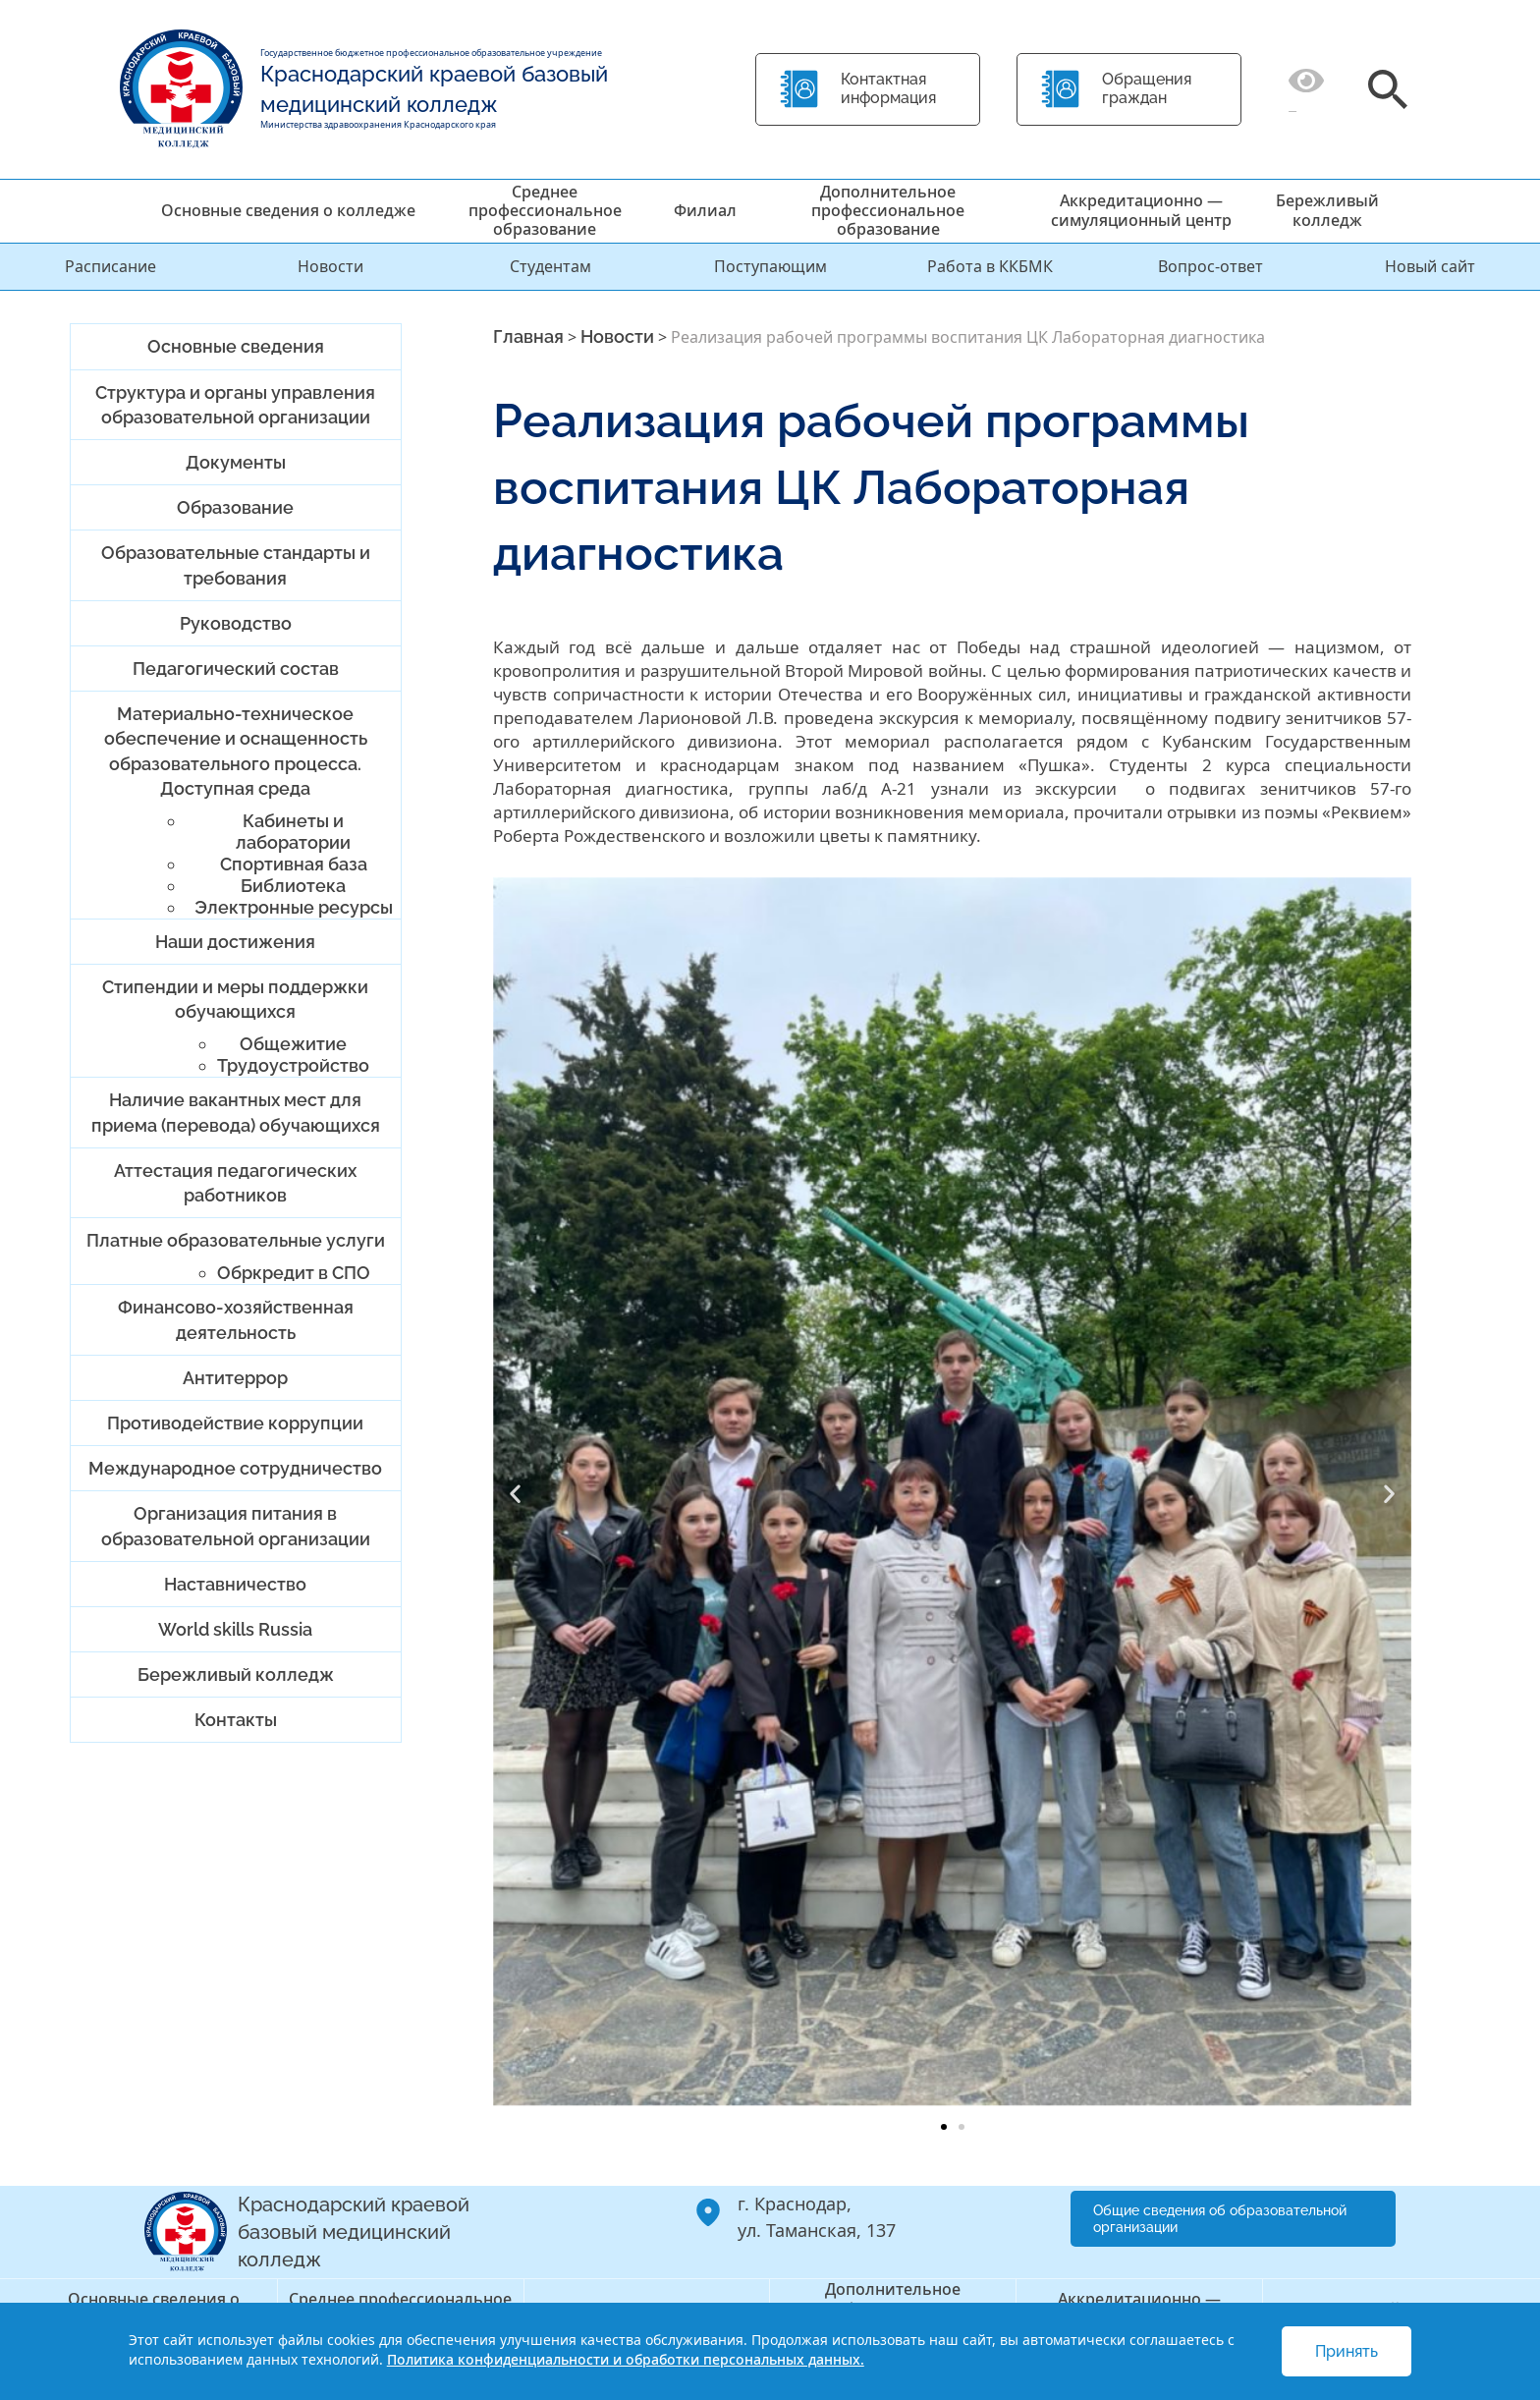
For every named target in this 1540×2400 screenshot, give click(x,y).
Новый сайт (1430, 266)
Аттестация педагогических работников (235, 1182)
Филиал (705, 210)
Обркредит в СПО (293, 1272)
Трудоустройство (293, 1065)
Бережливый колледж (1327, 210)
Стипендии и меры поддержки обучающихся (235, 999)
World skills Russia (235, 1629)
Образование (235, 507)
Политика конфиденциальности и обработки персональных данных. (625, 2359)
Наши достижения (235, 941)
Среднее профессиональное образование (545, 210)
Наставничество (235, 1584)
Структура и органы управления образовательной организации (235, 404)
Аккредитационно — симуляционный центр (1141, 210)
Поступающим (770, 266)
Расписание (110, 266)
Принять (1346, 2351)
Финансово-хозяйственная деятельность (236, 1319)
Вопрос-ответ (1210, 266)
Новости (330, 266)
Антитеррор (235, 1377)
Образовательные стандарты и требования (235, 564)
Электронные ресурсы (293, 907)
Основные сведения (235, 346)
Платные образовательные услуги (235, 1240)
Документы (236, 462)
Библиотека (293, 885)
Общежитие (293, 1043)
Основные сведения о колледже (288, 210)
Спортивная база (293, 864)
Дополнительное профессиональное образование (887, 210)
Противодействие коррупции (235, 1423)
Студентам (550, 266)
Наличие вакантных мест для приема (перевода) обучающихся (235, 1112)
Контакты (235, 1719)
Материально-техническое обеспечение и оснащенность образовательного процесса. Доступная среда (235, 751)
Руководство (236, 623)
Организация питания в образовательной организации (235, 1525)
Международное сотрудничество (235, 1468)
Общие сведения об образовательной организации (1220, 2219)
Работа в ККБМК (990, 266)
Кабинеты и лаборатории (293, 831)
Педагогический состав (236, 668)
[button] (515, 1493)
